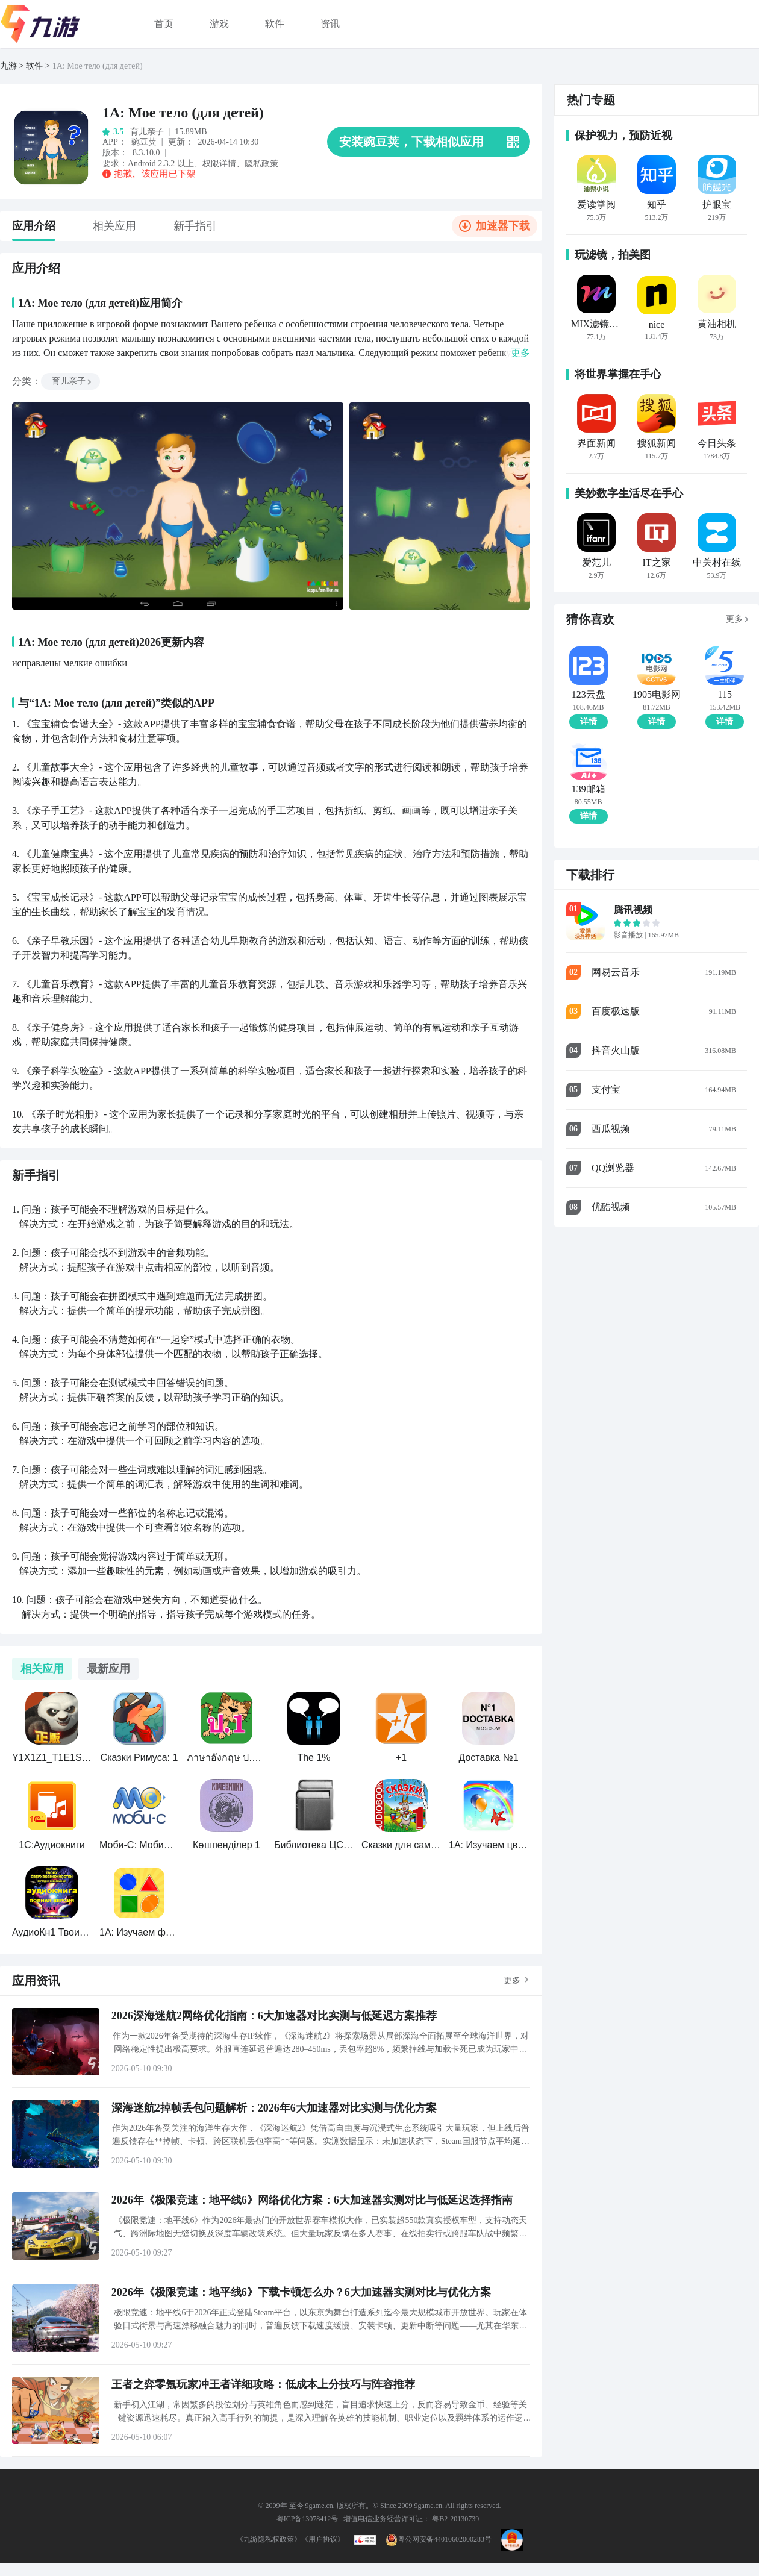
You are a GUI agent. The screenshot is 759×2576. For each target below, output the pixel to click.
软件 (274, 24)
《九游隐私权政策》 (268, 2539)
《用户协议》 (323, 2539)
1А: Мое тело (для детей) (97, 65)
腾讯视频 (633, 910)
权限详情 (219, 163)
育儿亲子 (72, 381)
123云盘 (588, 694)
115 (725, 694)
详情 (588, 721)
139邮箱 (588, 789)
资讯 (330, 24)
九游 (8, 65)
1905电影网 (656, 694)
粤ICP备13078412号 (307, 2519)
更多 (512, 1980)
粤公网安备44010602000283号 (439, 2539)
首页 (163, 24)
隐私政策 (261, 163)
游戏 (219, 24)
